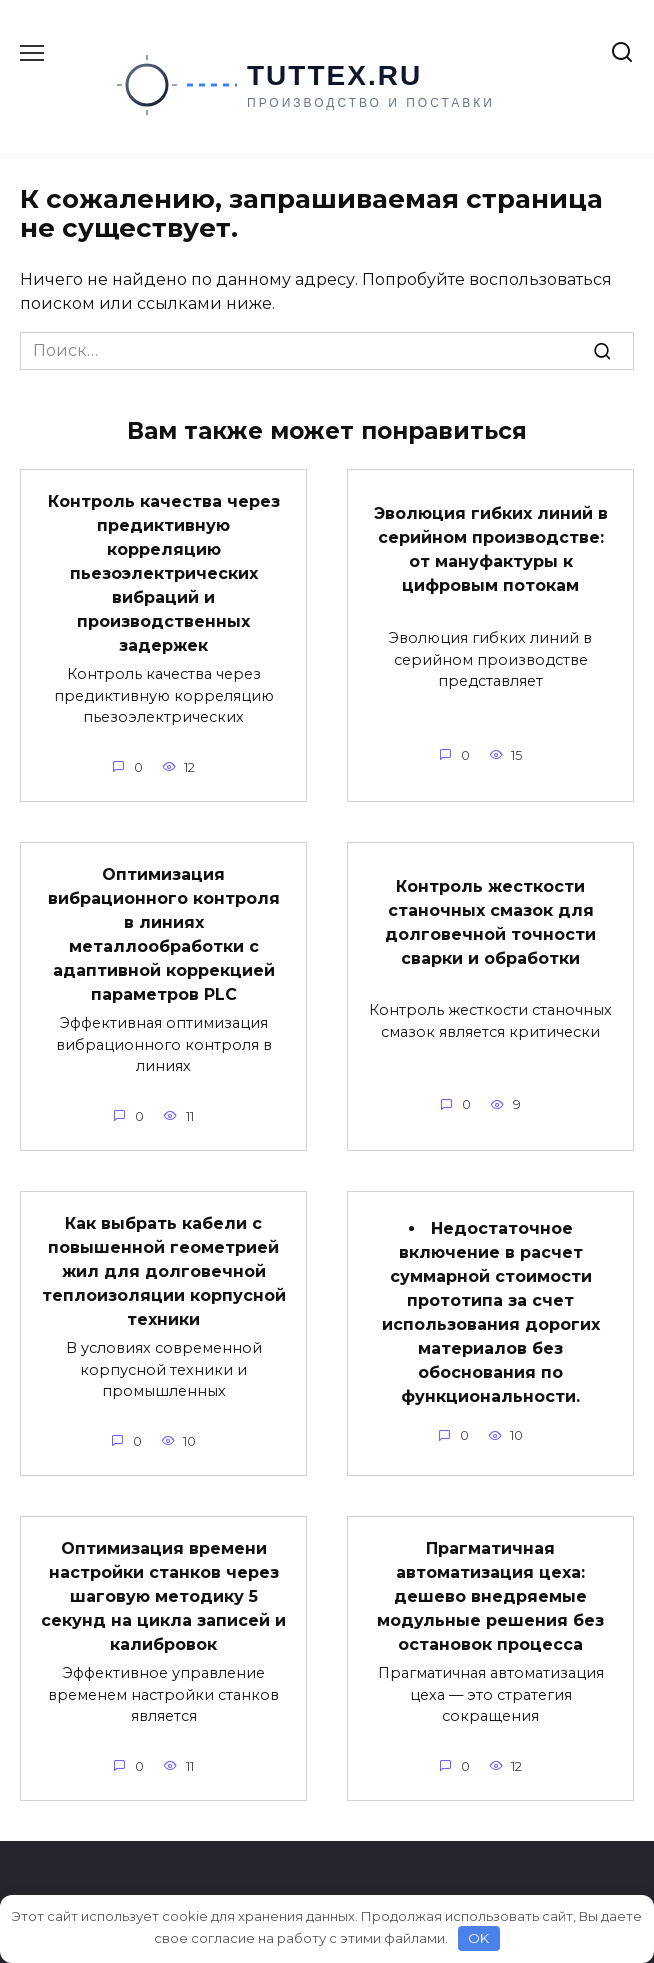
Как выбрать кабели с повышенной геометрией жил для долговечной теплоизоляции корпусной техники (164, 1271)
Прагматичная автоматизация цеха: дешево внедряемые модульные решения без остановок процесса (490, 1596)
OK (478, 1938)
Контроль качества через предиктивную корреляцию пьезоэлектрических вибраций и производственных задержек (164, 573)
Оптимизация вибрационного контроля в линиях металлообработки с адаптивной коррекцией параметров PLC (164, 934)
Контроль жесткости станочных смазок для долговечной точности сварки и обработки (490, 921)
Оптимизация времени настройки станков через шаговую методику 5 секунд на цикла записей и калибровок (163, 1596)
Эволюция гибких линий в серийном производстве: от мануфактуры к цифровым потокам (491, 549)
